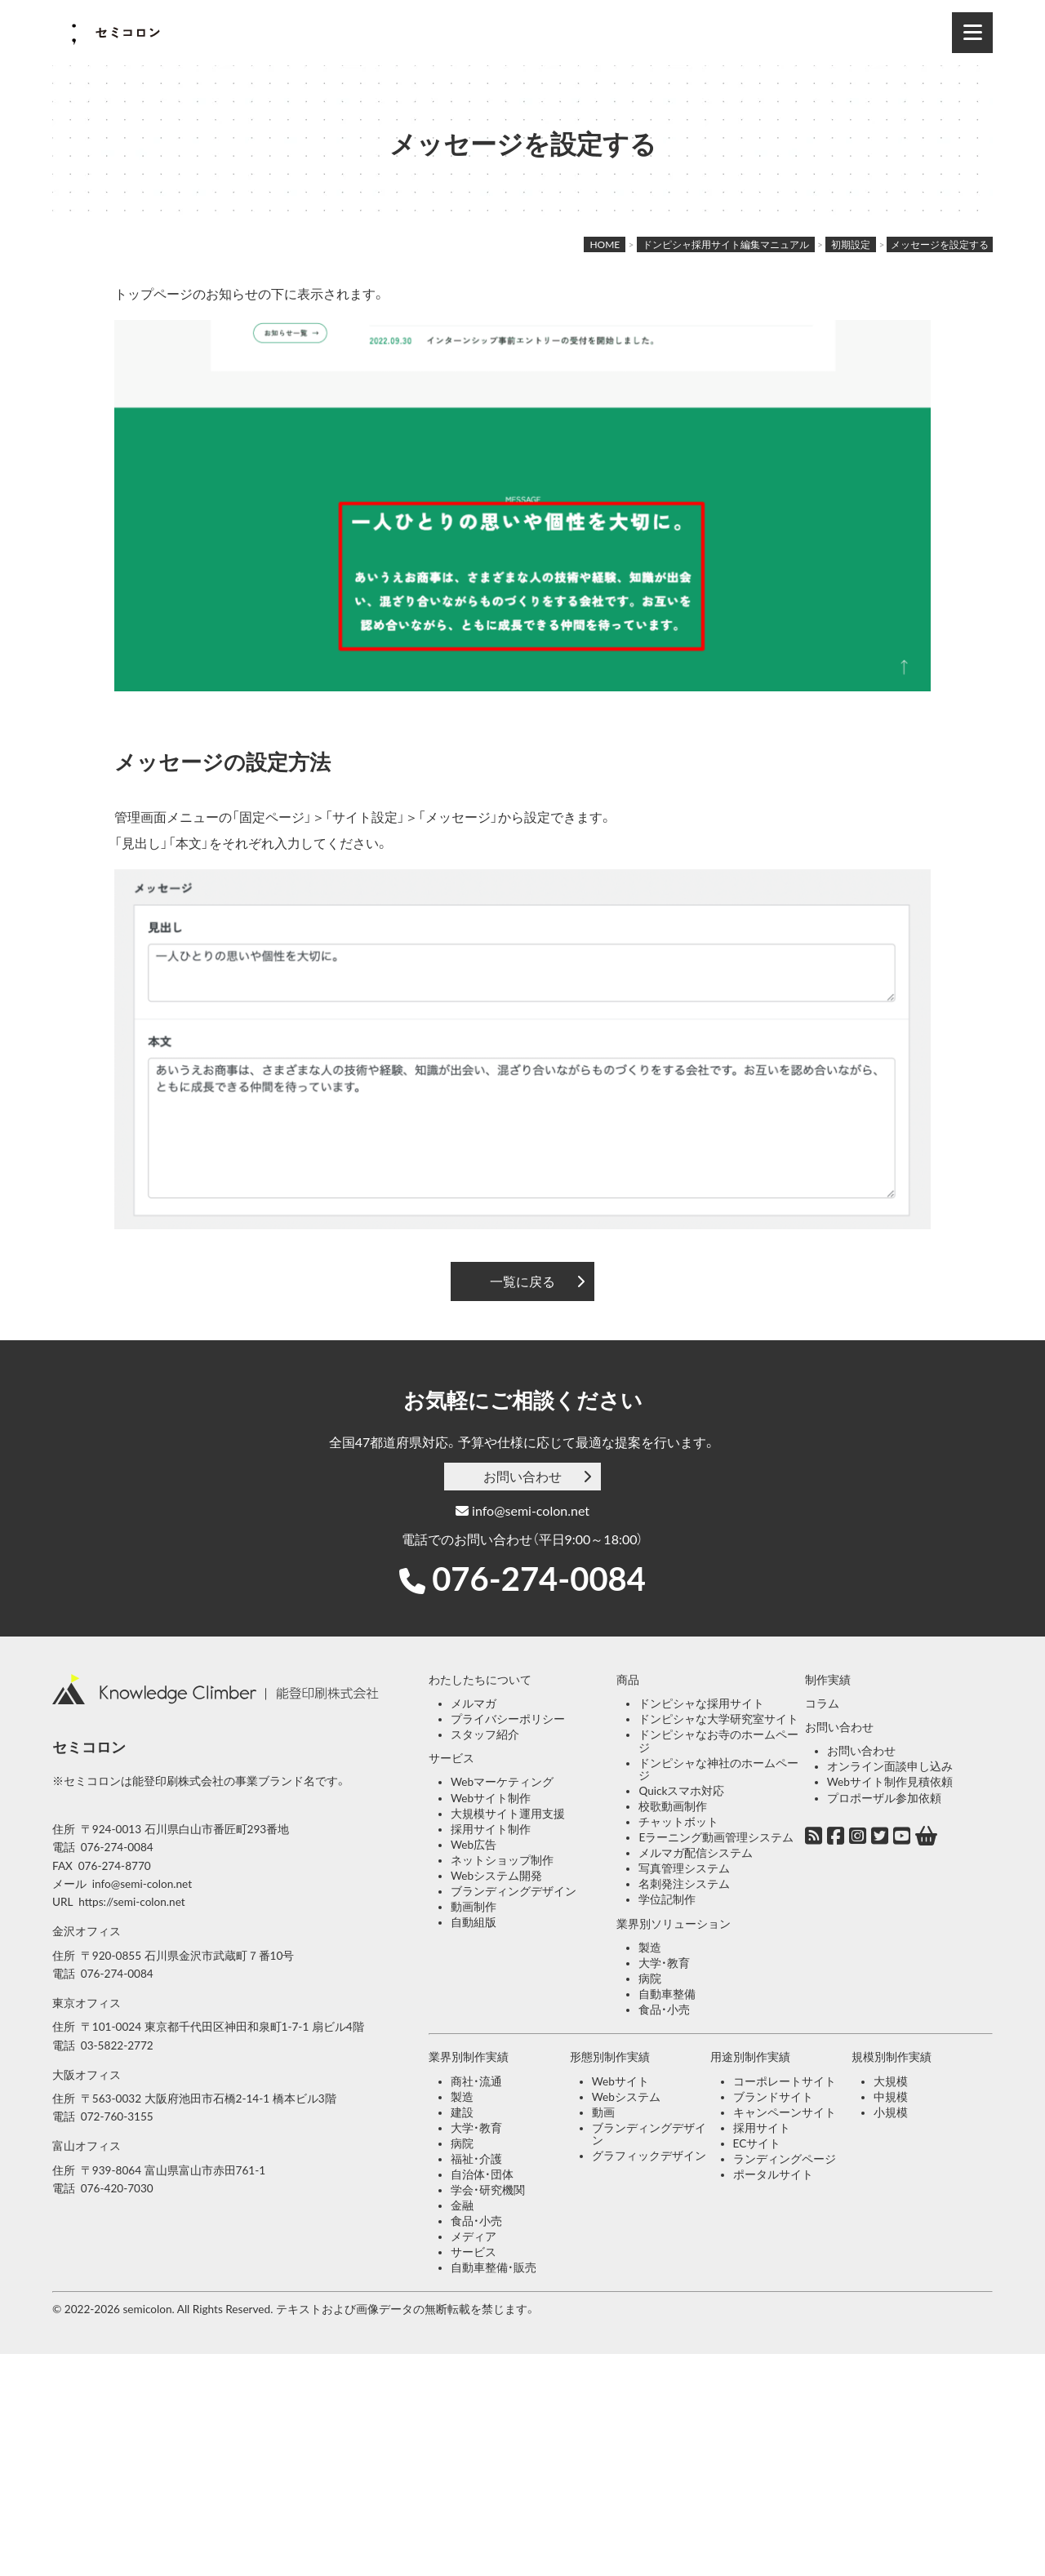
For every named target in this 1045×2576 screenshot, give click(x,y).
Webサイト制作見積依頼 (890, 1781)
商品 (627, 1679)
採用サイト (761, 2127)
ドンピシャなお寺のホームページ (718, 1741)
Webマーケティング (502, 1781)
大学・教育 (664, 1963)
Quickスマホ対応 (681, 1790)
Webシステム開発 (496, 1875)
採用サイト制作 (491, 1829)
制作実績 (828, 1679)
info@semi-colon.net (522, 1510)
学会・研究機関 (488, 2189)
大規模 (891, 2081)
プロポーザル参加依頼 (884, 1798)
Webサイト (620, 2081)
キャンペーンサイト (784, 2112)
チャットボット (678, 1821)
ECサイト (757, 2143)
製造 (649, 1947)
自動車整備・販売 (493, 2267)
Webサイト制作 (491, 1798)
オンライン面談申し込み (890, 1766)
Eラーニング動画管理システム (716, 1837)
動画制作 (473, 1906)
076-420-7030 (117, 2188)
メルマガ (473, 1703)
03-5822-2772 (117, 2045)
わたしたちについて (480, 1679)
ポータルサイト (773, 2174)
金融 (462, 2205)
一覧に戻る (522, 1281)
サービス (451, 1758)
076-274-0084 (539, 1578)
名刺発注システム (684, 1883)
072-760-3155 (117, 2116)
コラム (822, 1703)
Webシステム (626, 2096)
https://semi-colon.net (131, 1901)
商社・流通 (476, 2081)
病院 (649, 1978)
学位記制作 (667, 1899)
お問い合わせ (522, 1476)
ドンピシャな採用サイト (701, 1703)
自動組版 (473, 1922)
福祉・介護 (476, 2158)
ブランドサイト (773, 2096)
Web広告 (473, 1844)
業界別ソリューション (673, 1923)
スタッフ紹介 (485, 1734)
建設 (462, 2112)
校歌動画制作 (672, 1806)
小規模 (891, 2112)
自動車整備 (667, 1994)
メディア (473, 2236)
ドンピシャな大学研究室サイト (718, 1718)
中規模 (891, 2096)
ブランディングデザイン (513, 1891)
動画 (603, 2112)
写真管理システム (684, 1868)
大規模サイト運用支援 (508, 1813)
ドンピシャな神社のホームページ (718, 1770)
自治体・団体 (482, 2174)
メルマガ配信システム (695, 1852)
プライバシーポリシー (508, 1718)
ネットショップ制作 (502, 1860)
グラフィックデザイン (649, 2155)
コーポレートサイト (784, 2081)
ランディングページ (784, 2158)
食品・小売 (664, 2009)
